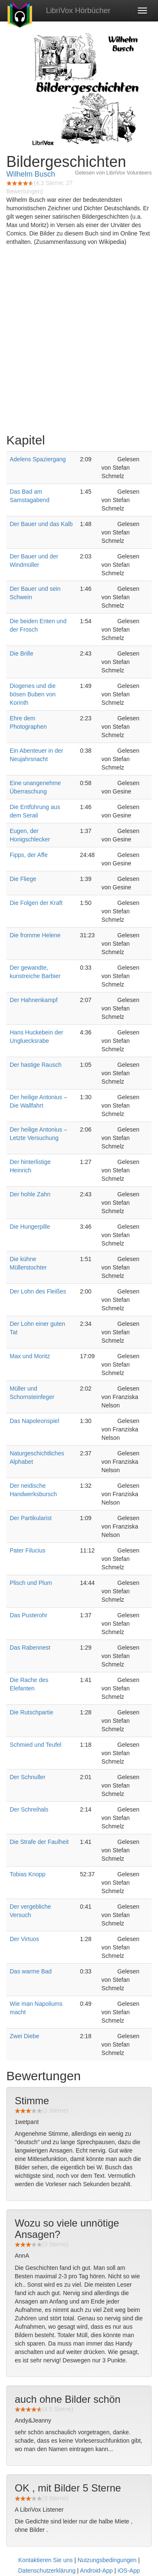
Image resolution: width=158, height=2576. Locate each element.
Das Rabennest (30, 1647)
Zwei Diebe (24, 2036)
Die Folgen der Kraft (36, 902)
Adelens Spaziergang (38, 459)
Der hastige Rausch (36, 1064)
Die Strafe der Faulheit (39, 1841)
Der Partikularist (31, 1518)
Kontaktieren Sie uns (45, 2560)
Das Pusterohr (28, 1615)
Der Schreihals (29, 1809)
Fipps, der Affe (29, 855)
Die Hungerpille (30, 1226)
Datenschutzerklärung (46, 2570)
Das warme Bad (31, 1971)
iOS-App (129, 2570)
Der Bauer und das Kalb (41, 524)
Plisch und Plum (31, 1582)
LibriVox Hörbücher (78, 10)
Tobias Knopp (28, 1874)
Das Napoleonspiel (34, 1421)
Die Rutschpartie (32, 1712)
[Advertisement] (79, 342)
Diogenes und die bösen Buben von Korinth (33, 694)
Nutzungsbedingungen (107, 2560)
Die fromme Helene (35, 935)
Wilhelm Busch (30, 174)
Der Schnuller (28, 1777)
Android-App (96, 2570)
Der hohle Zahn (30, 1194)
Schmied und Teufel (36, 1744)
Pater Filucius (28, 1550)
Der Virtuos (24, 1939)
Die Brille (21, 653)
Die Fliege (23, 878)
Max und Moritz (30, 1356)
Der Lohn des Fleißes (38, 1291)
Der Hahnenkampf (34, 1000)
